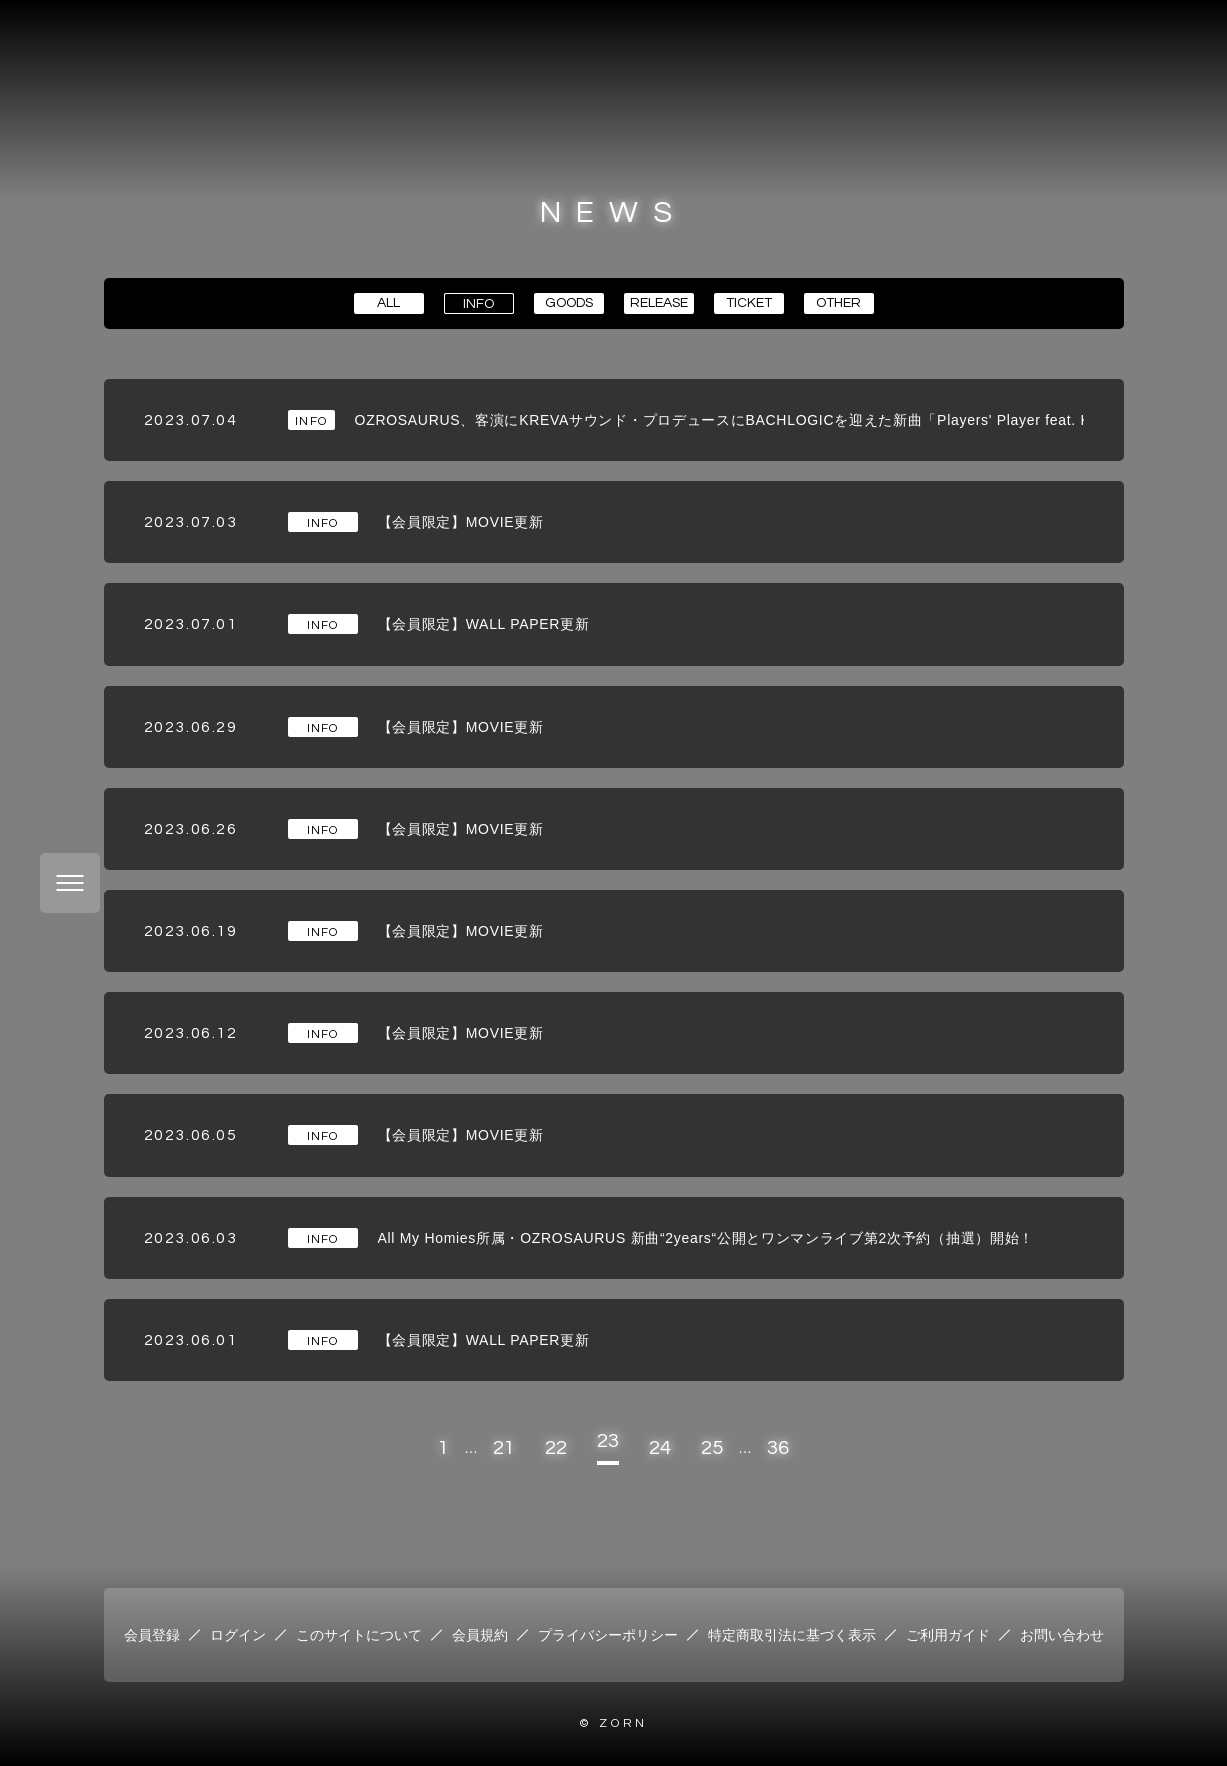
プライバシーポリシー (608, 1635)
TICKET (749, 303)
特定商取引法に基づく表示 (792, 1635)
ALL (388, 303)
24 (660, 1448)
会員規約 (480, 1635)
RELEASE (659, 303)
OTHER (838, 303)
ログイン (238, 1635)
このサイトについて (359, 1635)
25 (712, 1448)
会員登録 (152, 1635)
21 (504, 1448)
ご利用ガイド (948, 1635)
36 (778, 1448)
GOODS (569, 303)
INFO (478, 304)
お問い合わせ (1062, 1635)
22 (556, 1448)
